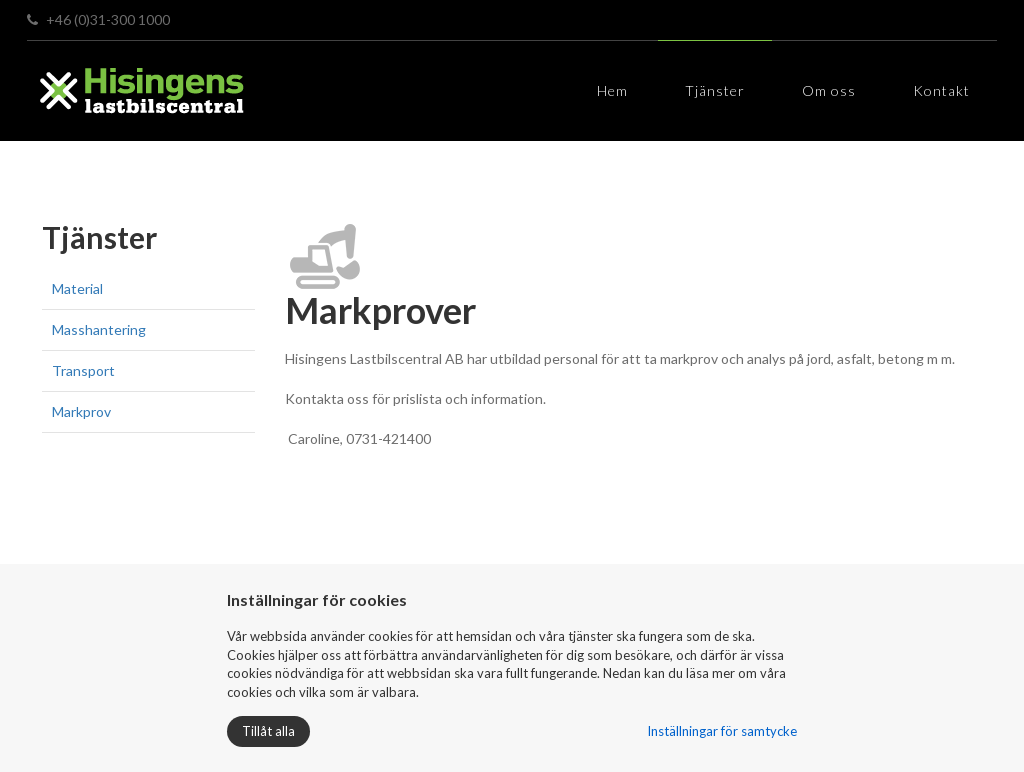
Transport (83, 370)
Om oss (829, 90)
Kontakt (941, 90)
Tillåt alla (268, 731)
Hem (612, 90)
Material (77, 288)
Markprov (81, 411)
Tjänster (715, 90)
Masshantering (99, 329)
